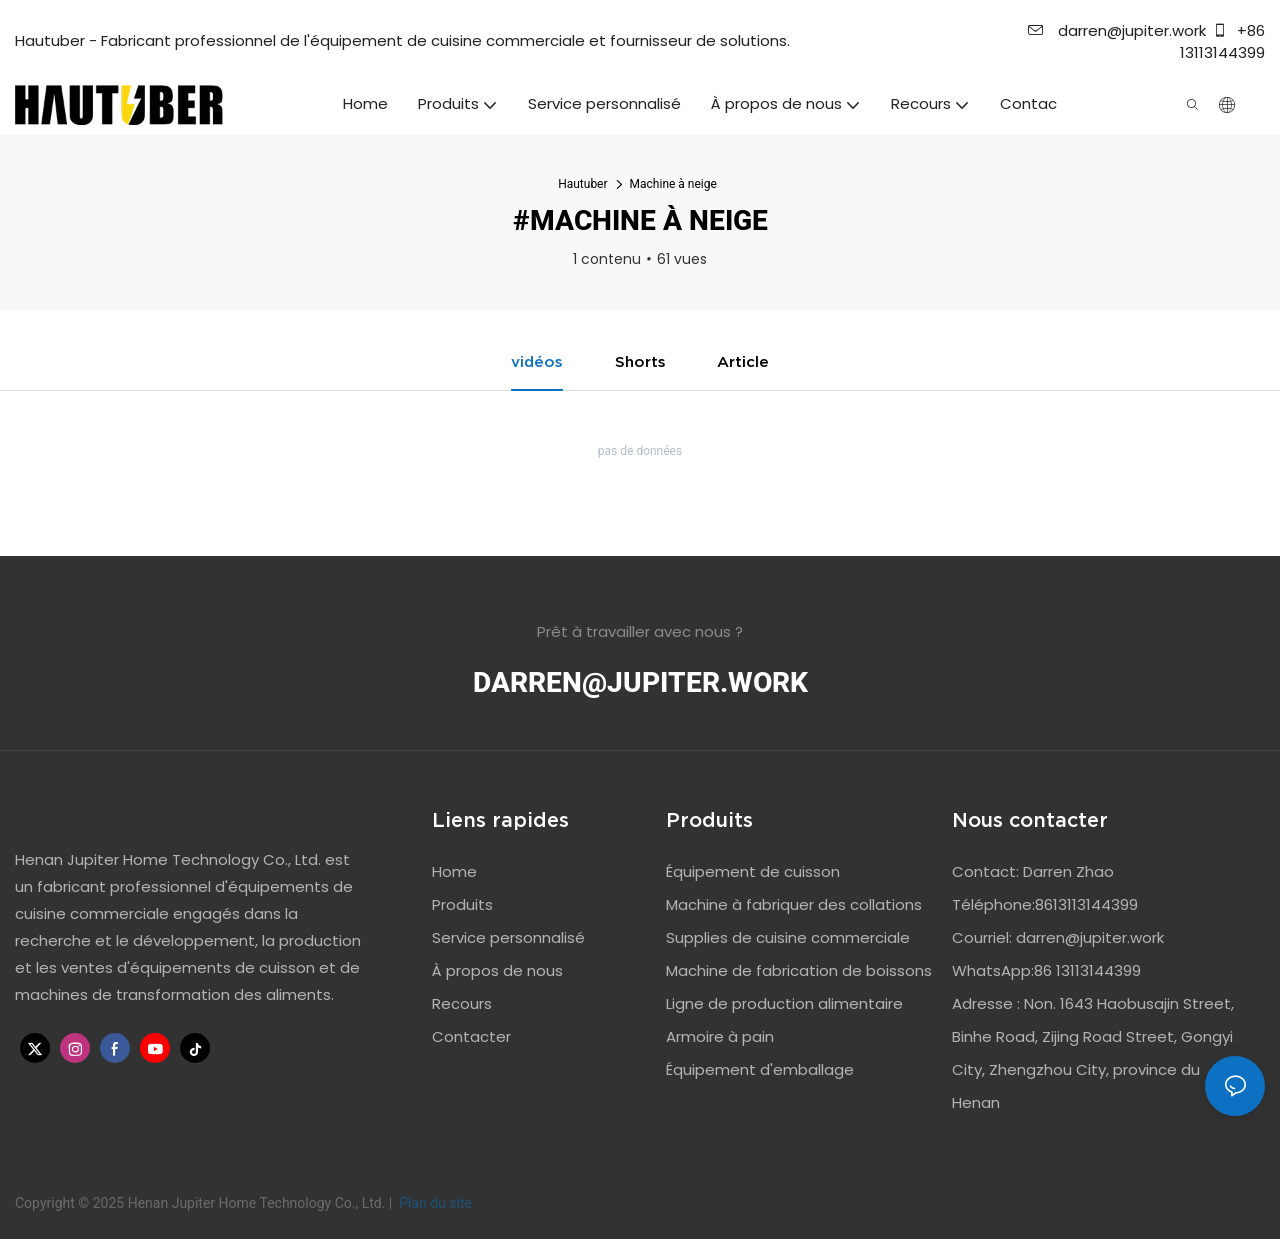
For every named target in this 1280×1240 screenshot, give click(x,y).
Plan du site (434, 1204)
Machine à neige (673, 184)
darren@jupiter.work (1117, 30)
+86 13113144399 (1222, 42)
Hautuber (582, 184)
